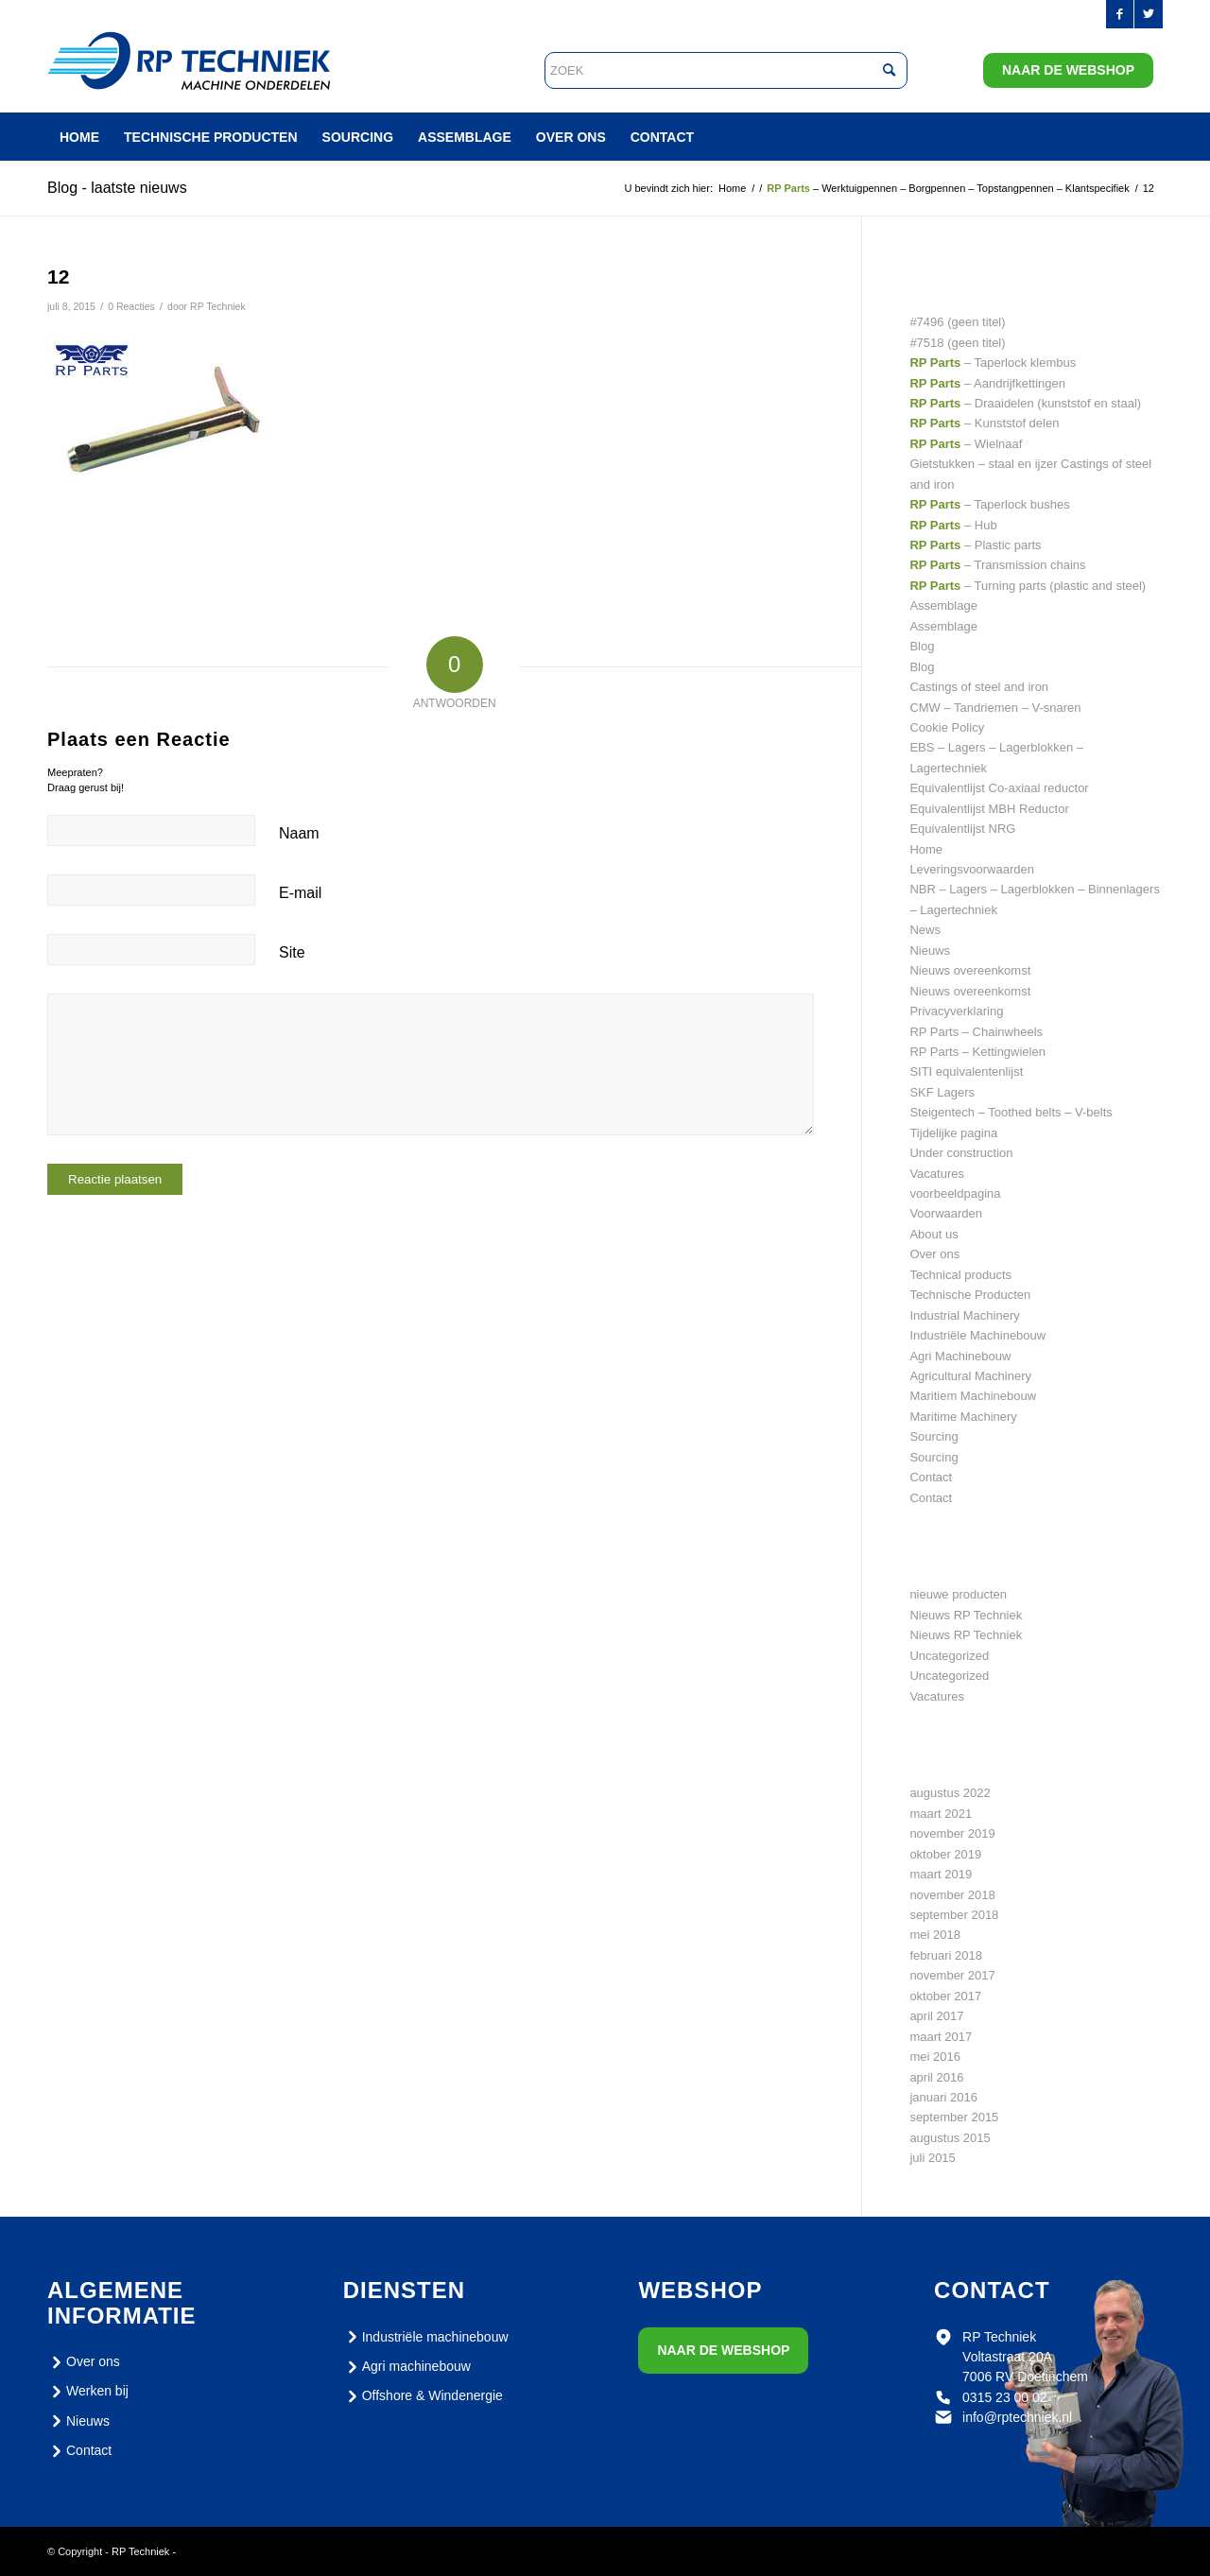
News (925, 930)
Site (292, 952)
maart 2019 (940, 1874)
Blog (921, 646)
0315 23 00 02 (1004, 2397)
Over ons (934, 1254)
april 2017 (936, 2016)
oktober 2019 (945, 1854)
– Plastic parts (975, 545)
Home (925, 849)
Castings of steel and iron (978, 687)
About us (933, 1234)
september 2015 (953, 2117)
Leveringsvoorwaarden (971, 869)
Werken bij (88, 2391)
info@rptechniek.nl (1017, 2417)
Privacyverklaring (956, 1011)
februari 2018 (945, 1955)
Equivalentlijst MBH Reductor (988, 809)
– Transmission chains (997, 565)
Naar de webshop (1068, 70)
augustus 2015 (949, 2138)
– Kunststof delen (984, 423)
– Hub (952, 525)
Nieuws (929, 950)
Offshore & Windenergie (423, 2396)
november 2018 (951, 1895)
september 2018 (953, 1915)
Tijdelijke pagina (953, 1133)
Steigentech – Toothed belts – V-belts (1010, 1112)
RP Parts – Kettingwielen (977, 1052)
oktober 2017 (945, 1996)
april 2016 (936, 2077)
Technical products (960, 1275)
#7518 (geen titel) (957, 343)
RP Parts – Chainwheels (976, 1032)
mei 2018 (934, 1935)
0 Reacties (131, 306)
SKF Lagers (942, 1092)
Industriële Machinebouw (977, 1335)
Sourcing (933, 1436)
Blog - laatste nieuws (117, 188)
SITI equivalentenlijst (966, 1071)
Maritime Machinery (962, 1416)
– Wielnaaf (965, 444)
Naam (299, 833)
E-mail (300, 893)
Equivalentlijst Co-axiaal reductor (998, 788)
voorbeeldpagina (954, 1193)
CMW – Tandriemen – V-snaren (994, 707)
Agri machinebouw (407, 2367)
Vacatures (936, 1174)
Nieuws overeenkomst (969, 970)
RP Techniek (218, 306)
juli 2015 (932, 2158)
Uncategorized (949, 1656)
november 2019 (951, 1833)
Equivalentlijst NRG (962, 828)
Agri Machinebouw (960, 1356)
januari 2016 (943, 2097)
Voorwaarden (945, 1213)
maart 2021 (940, 1814)
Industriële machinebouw (426, 2336)
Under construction (960, 1153)
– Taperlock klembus (992, 362)
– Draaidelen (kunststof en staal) (1025, 403)
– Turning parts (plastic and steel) (1027, 586)
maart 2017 (940, 2037)
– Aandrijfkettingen (987, 383)
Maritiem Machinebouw (972, 1396)
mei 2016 (934, 2056)
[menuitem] (79, 137)
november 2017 (951, 1975)
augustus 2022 (949, 1793)
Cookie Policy (946, 727)
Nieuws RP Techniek (965, 1615)
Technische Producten (969, 1295)
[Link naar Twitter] (1148, 14)
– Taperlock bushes (989, 504)
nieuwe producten (958, 1594)
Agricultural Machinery (970, 1376)
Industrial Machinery (964, 1315)
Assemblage (943, 605)
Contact (930, 1477)
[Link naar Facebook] (1119, 14)
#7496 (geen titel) (957, 322)
